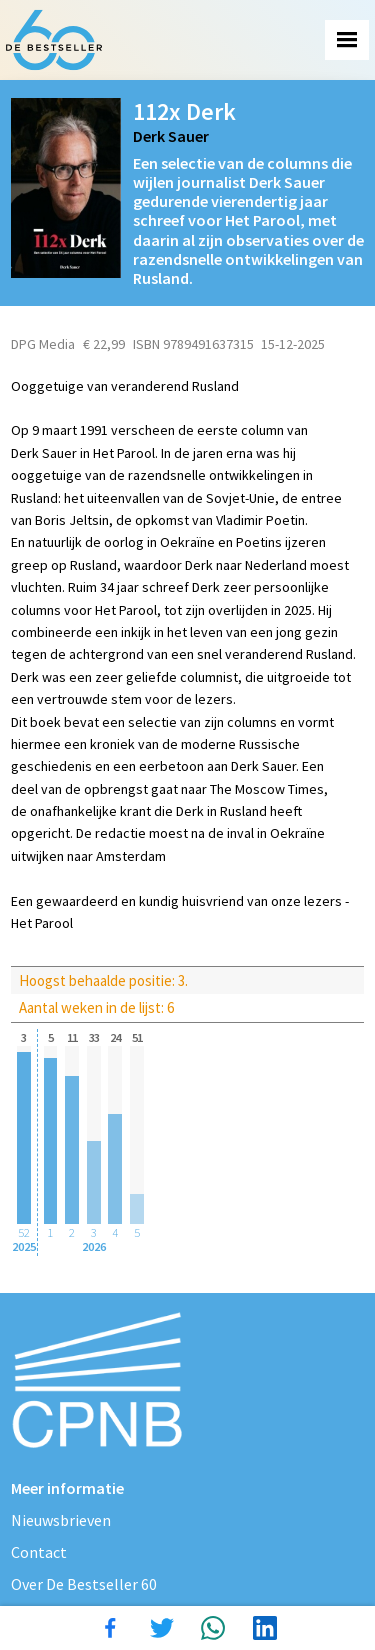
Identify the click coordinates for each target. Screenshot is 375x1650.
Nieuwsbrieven (61, 1520)
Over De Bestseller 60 (84, 1584)
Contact (39, 1552)
